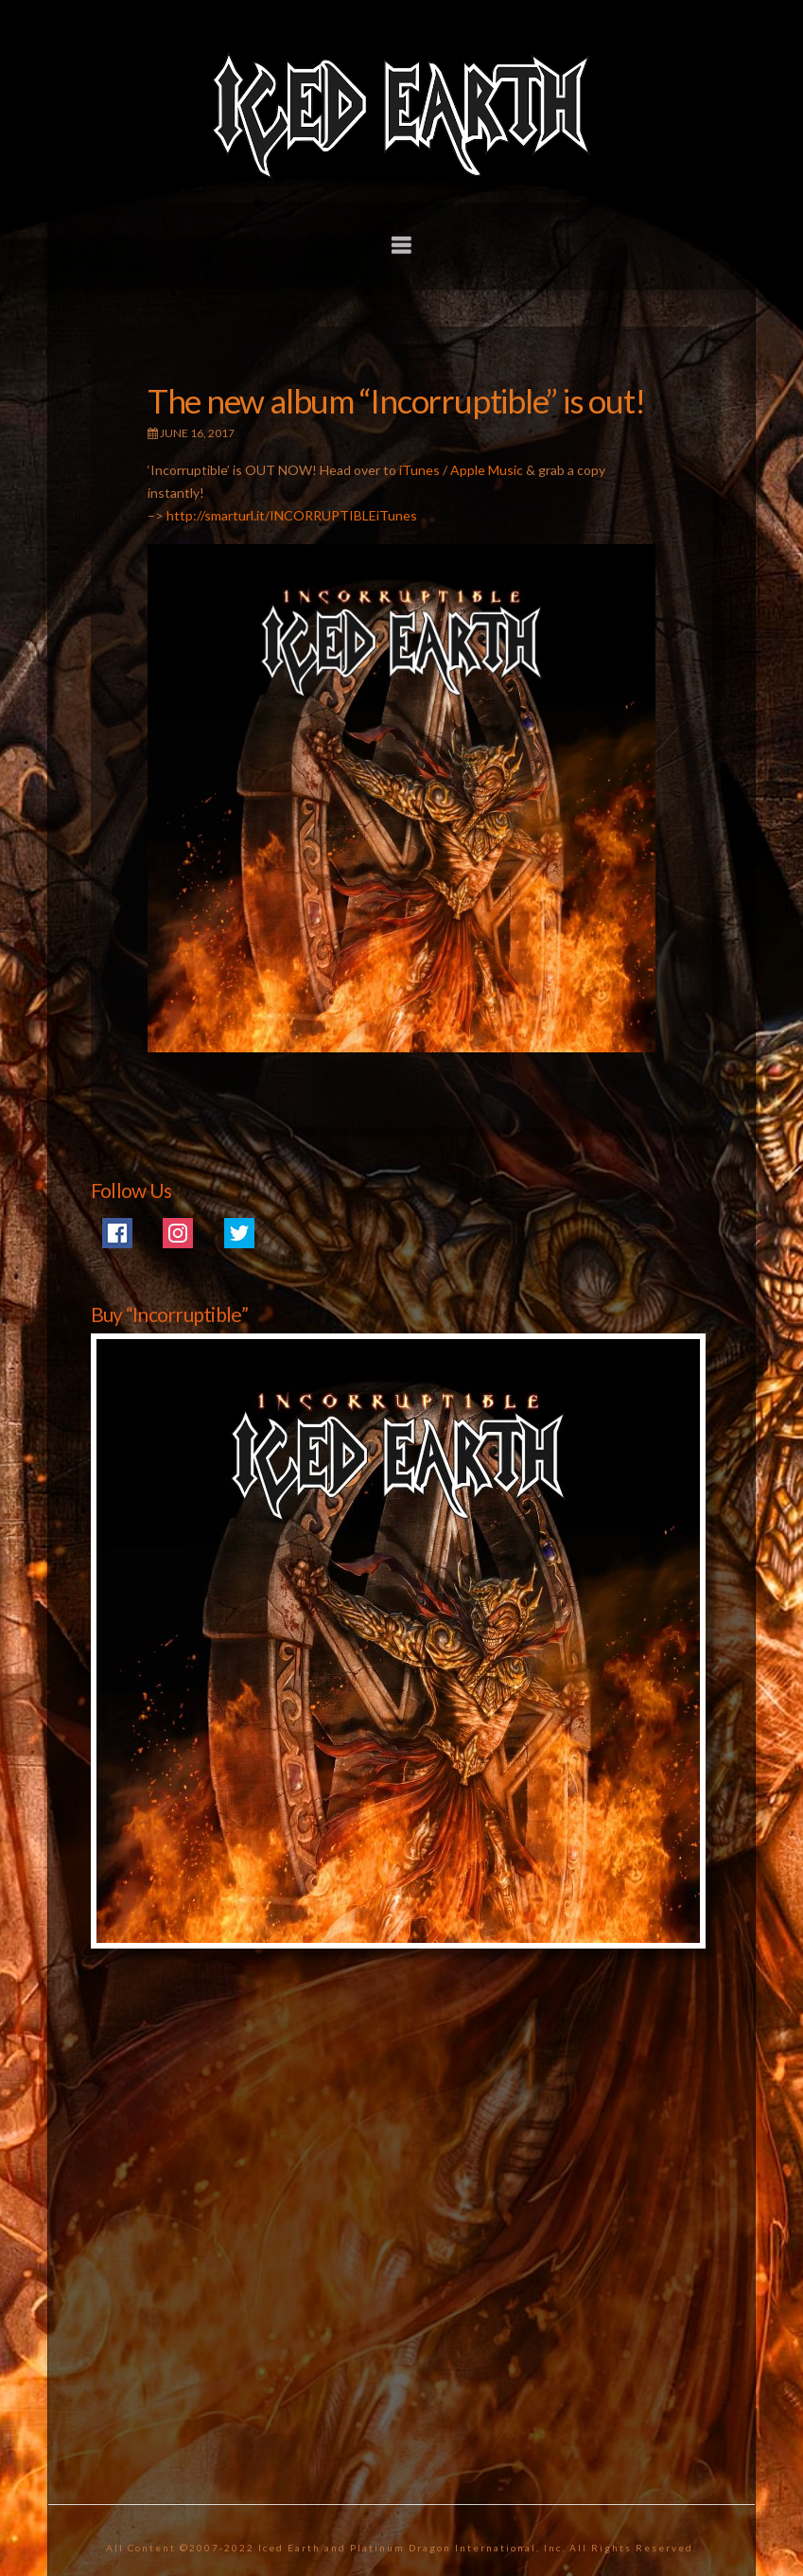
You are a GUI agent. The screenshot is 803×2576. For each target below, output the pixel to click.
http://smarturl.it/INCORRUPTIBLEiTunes (291, 515)
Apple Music (486, 470)
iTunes (419, 470)
